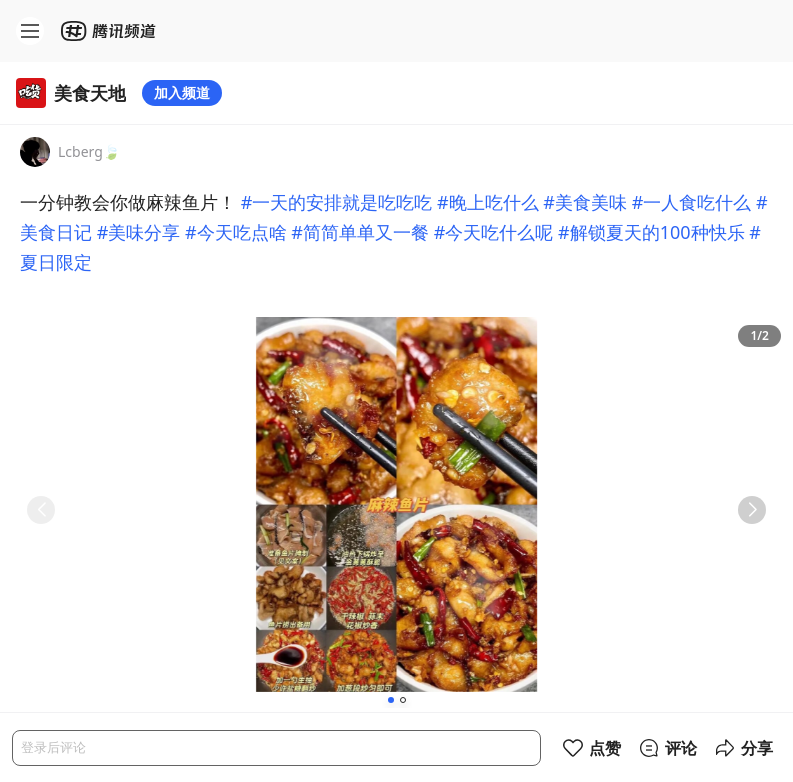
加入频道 (182, 92)
